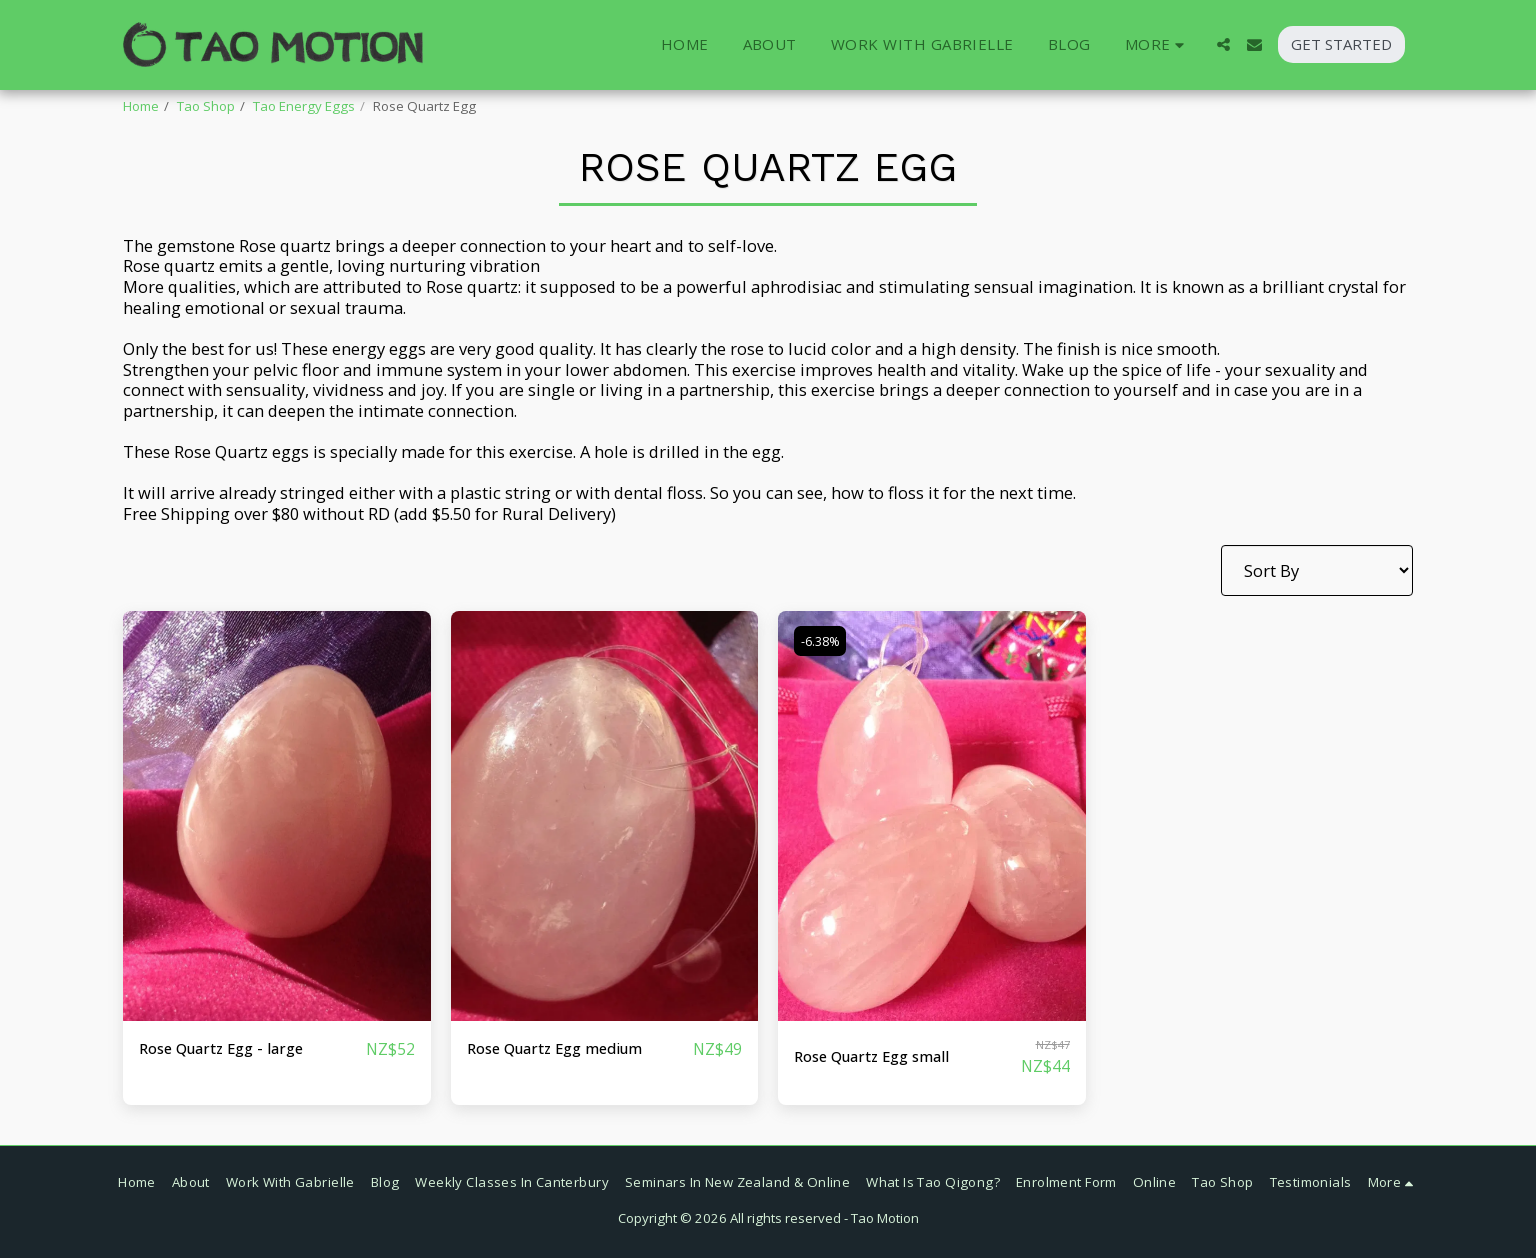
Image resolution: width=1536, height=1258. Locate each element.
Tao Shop (206, 106)
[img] (277, 816)
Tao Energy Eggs (304, 106)
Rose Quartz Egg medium (566, 1048)
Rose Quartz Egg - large (231, 1048)
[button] (1223, 44)
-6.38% (823, 640)
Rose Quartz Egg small (882, 1056)
